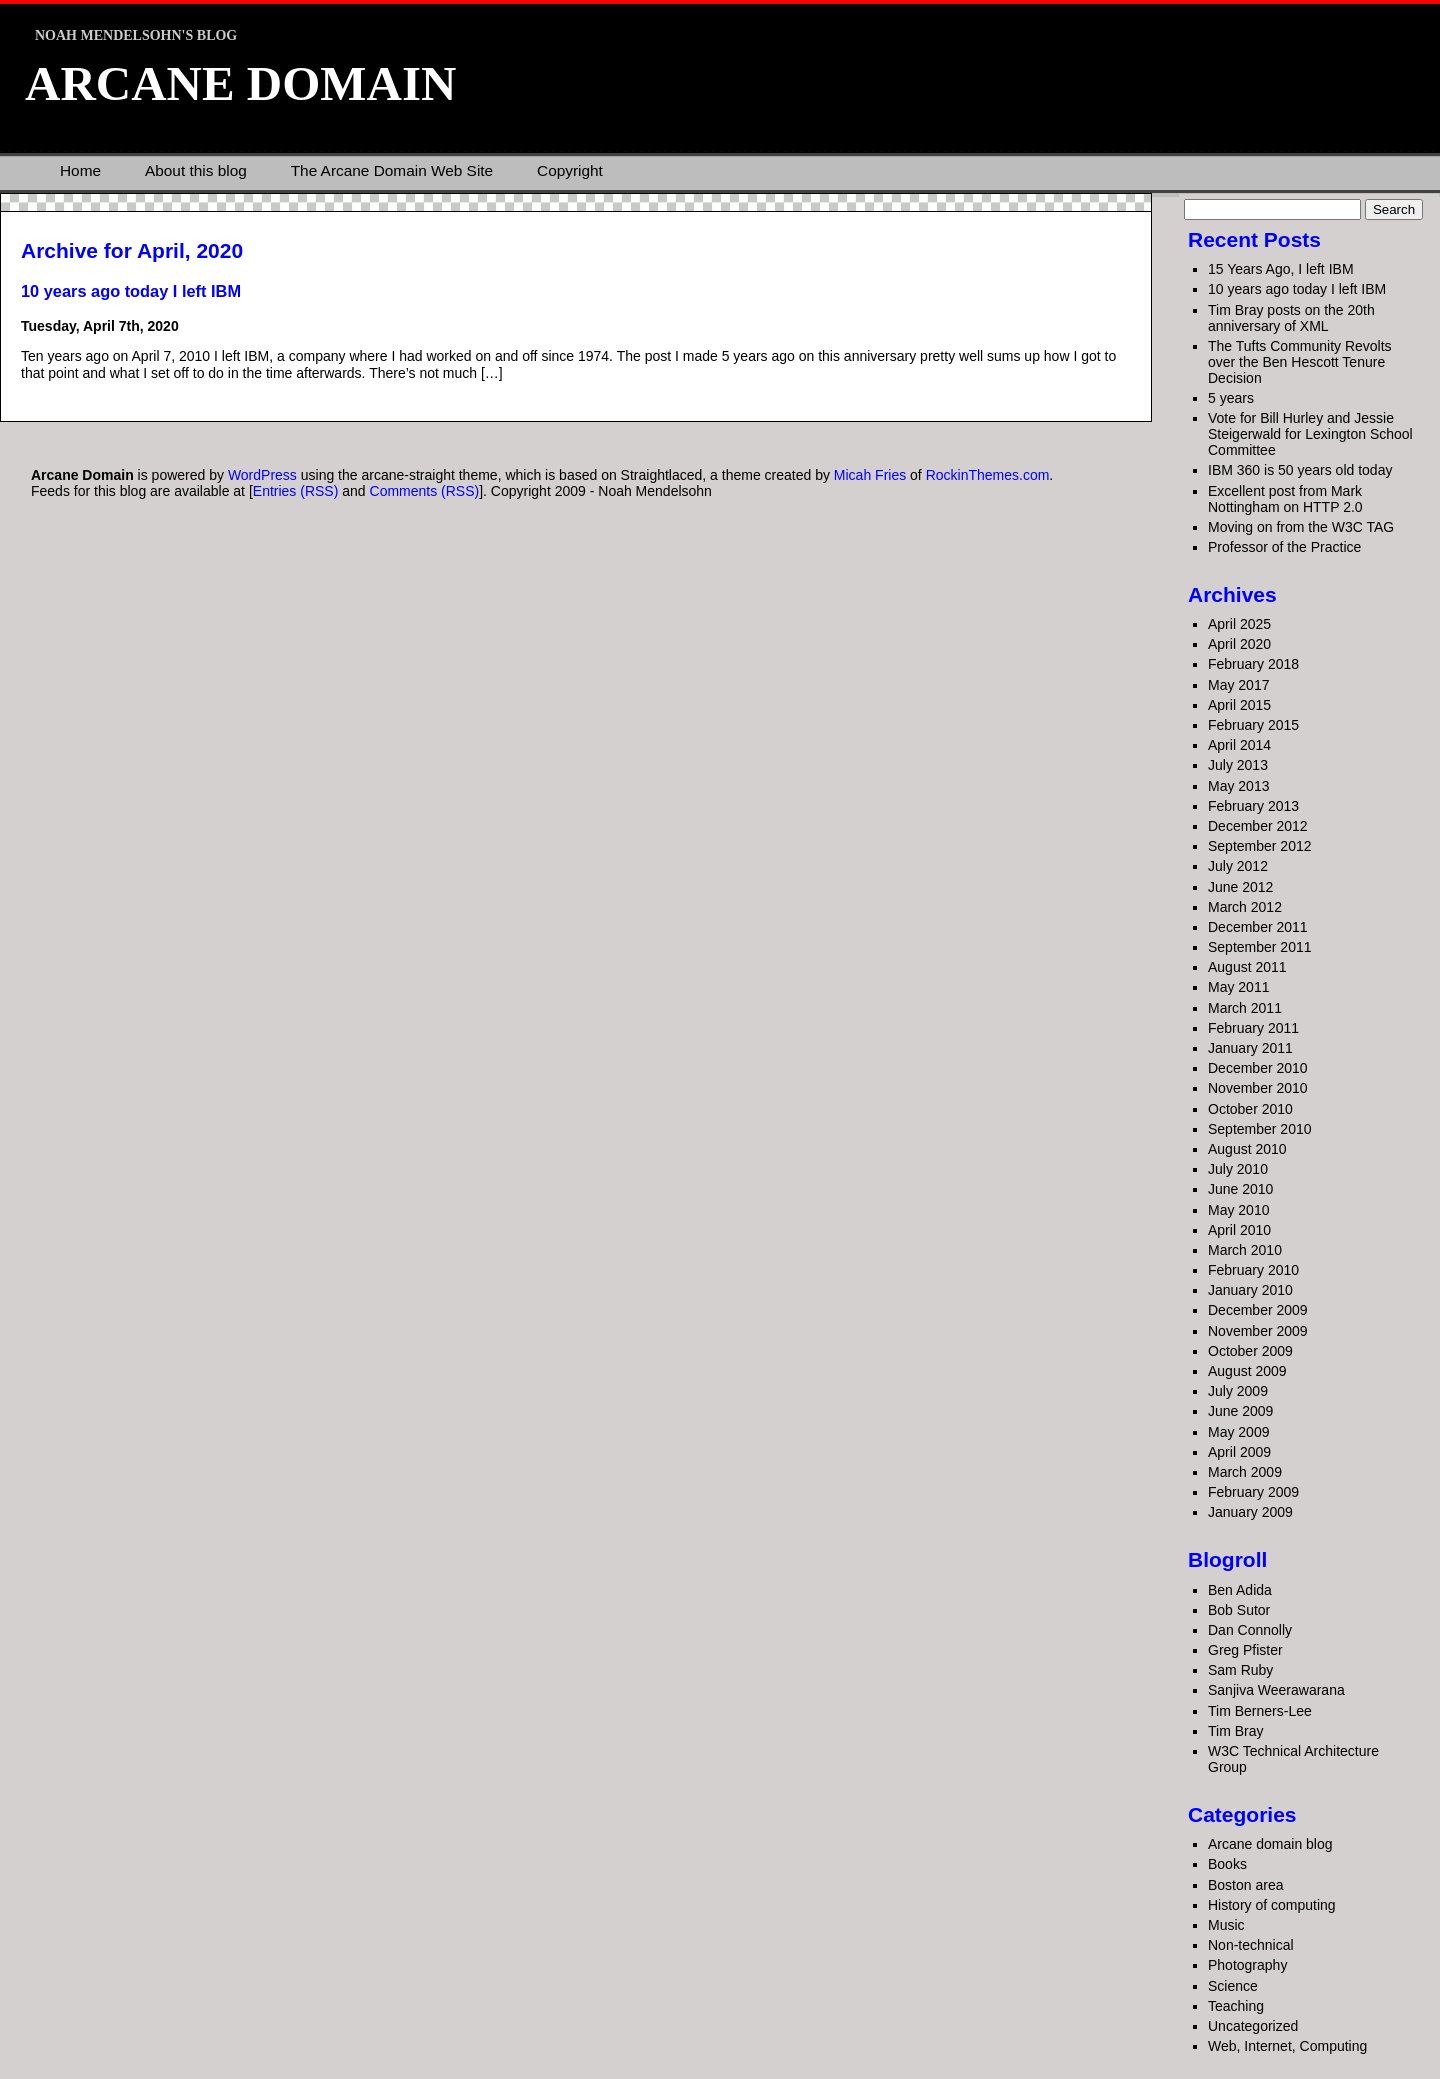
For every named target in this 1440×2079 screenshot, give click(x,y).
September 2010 (1260, 1129)
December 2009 (1258, 1310)
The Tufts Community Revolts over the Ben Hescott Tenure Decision (1300, 362)
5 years (1231, 398)
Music (1226, 1925)
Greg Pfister (1245, 1650)
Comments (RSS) (425, 491)
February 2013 (1253, 806)
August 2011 (1247, 967)
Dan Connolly (1250, 1630)
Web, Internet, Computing (1287, 2046)
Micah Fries (872, 475)
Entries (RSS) (296, 491)
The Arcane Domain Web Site (392, 170)
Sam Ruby (1240, 1670)
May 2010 (1238, 1210)
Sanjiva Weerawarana (1276, 1690)
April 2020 (1239, 644)
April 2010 (1239, 1230)
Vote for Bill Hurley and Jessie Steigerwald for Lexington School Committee (1310, 434)
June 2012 (1240, 887)
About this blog (196, 170)
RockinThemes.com (988, 475)
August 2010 (1247, 1149)
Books (1227, 1864)
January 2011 (1250, 1048)
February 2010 (1253, 1270)
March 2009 (1245, 1472)
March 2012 (1245, 907)
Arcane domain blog (1270, 1844)
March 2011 (1245, 1008)
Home (80, 170)
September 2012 (1260, 846)
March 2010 (1245, 1250)
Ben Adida (1240, 1590)
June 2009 (1240, 1411)
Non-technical (1251, 1945)
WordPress (262, 475)
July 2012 (1238, 866)
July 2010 (1238, 1169)
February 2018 (1253, 664)
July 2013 (1238, 765)
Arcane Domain (240, 83)
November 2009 (1258, 1331)
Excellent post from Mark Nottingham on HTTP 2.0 (1285, 499)
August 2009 (1247, 1371)
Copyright (570, 170)
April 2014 (1239, 745)
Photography (1247, 1965)
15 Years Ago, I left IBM (1281, 269)
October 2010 (1250, 1109)
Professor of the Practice (1284, 547)
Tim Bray (1235, 1731)
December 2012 (1258, 826)
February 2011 (1253, 1028)
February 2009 (1253, 1492)
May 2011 (1238, 987)
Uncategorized (1253, 2026)
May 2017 (1238, 685)
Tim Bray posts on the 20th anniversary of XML (1291, 318)
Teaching (1236, 2006)
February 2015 (1253, 725)
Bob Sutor (1239, 1610)
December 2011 (1258, 927)
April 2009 (1239, 1452)
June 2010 (1240, 1189)
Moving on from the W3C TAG (1301, 527)
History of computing (1272, 1905)
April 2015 (1239, 705)
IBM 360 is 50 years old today (1300, 470)
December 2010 (1258, 1068)
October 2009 (1250, 1351)
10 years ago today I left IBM (131, 291)
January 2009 (1250, 1512)
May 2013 (1238, 786)
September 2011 (1260, 947)
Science (1233, 1986)
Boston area (1246, 1885)
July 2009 (1238, 1391)
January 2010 (1250, 1290)
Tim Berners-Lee (1260, 1711)
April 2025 (1239, 624)
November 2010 (1258, 1088)
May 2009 (1238, 1432)
